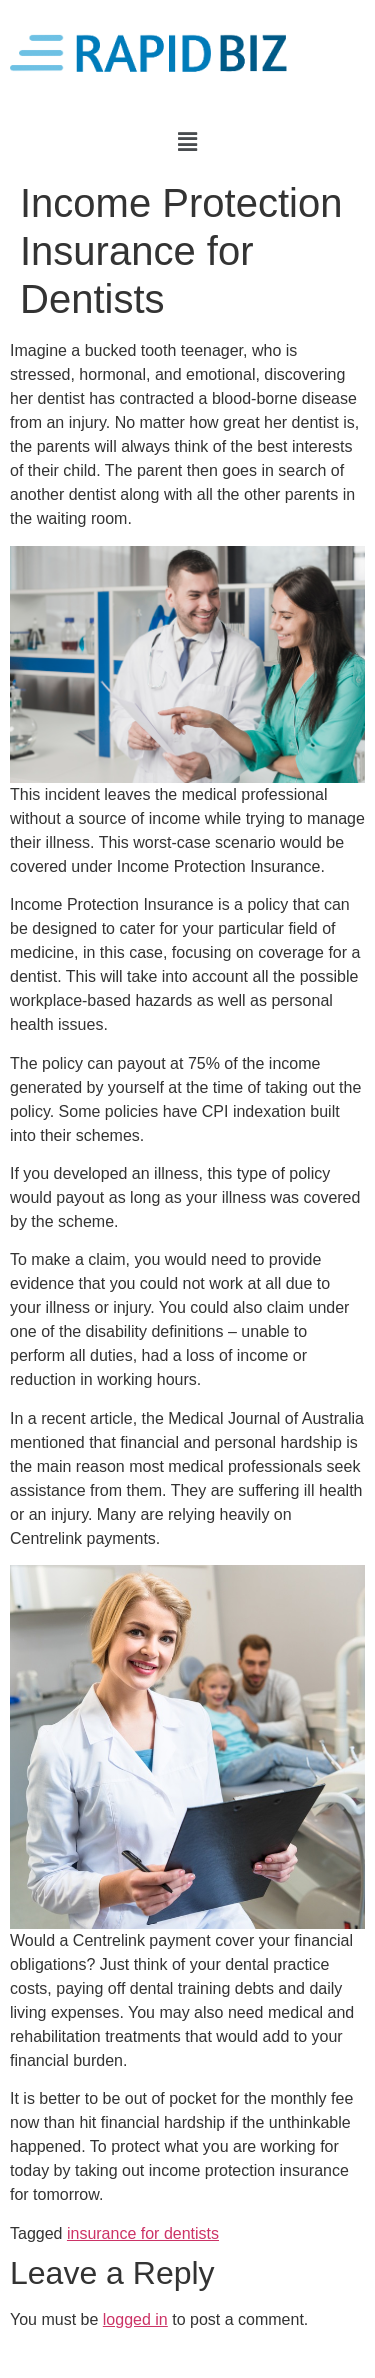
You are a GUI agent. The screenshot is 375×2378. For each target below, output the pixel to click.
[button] (187, 142)
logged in (135, 2319)
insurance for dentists (143, 2233)
